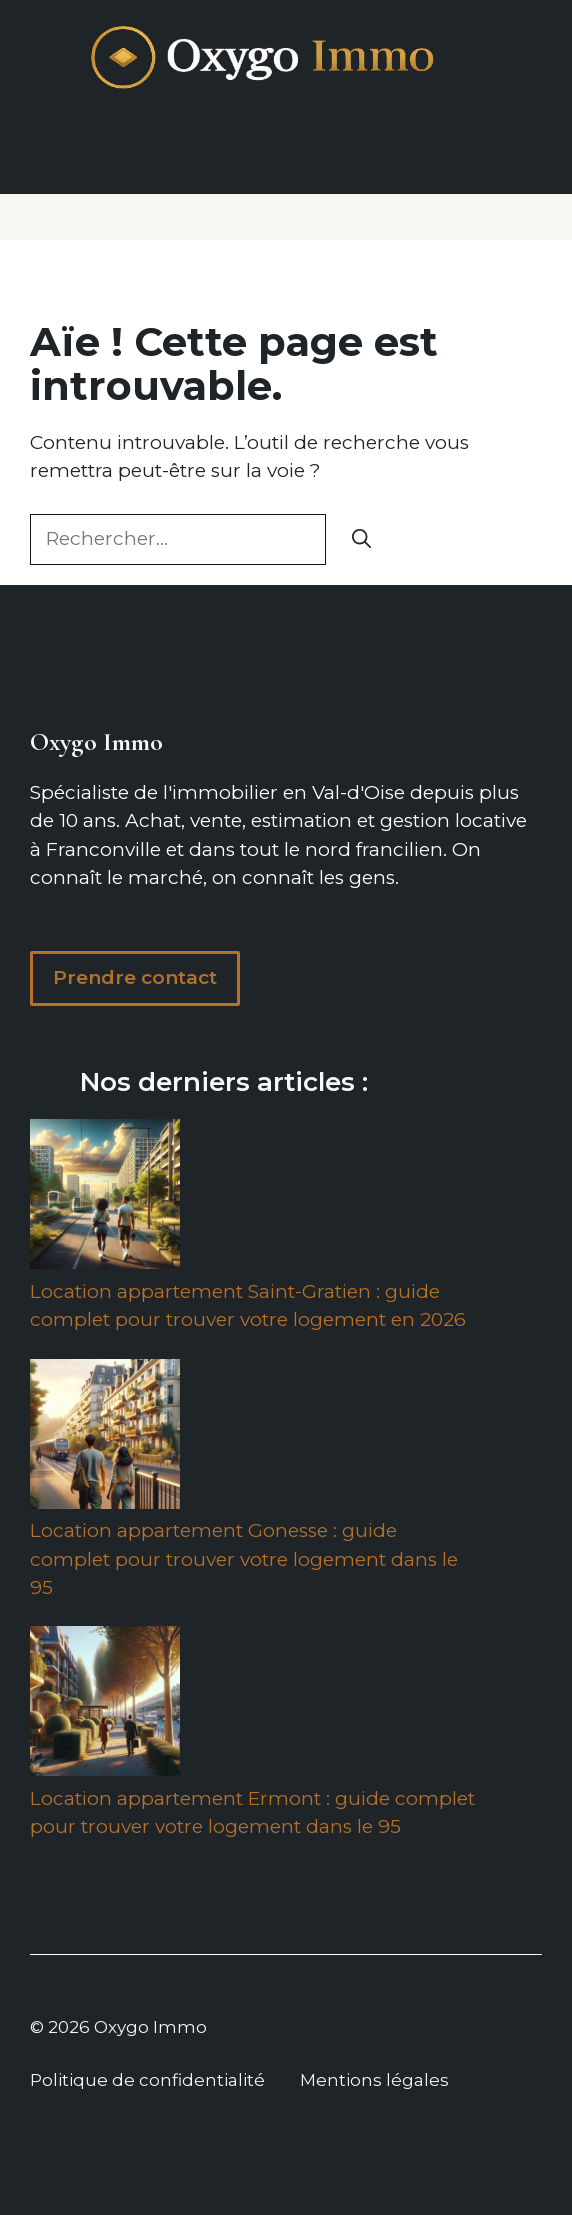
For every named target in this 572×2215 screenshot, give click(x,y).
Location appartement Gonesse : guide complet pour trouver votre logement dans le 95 (244, 1559)
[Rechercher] (361, 539)
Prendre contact (135, 977)
